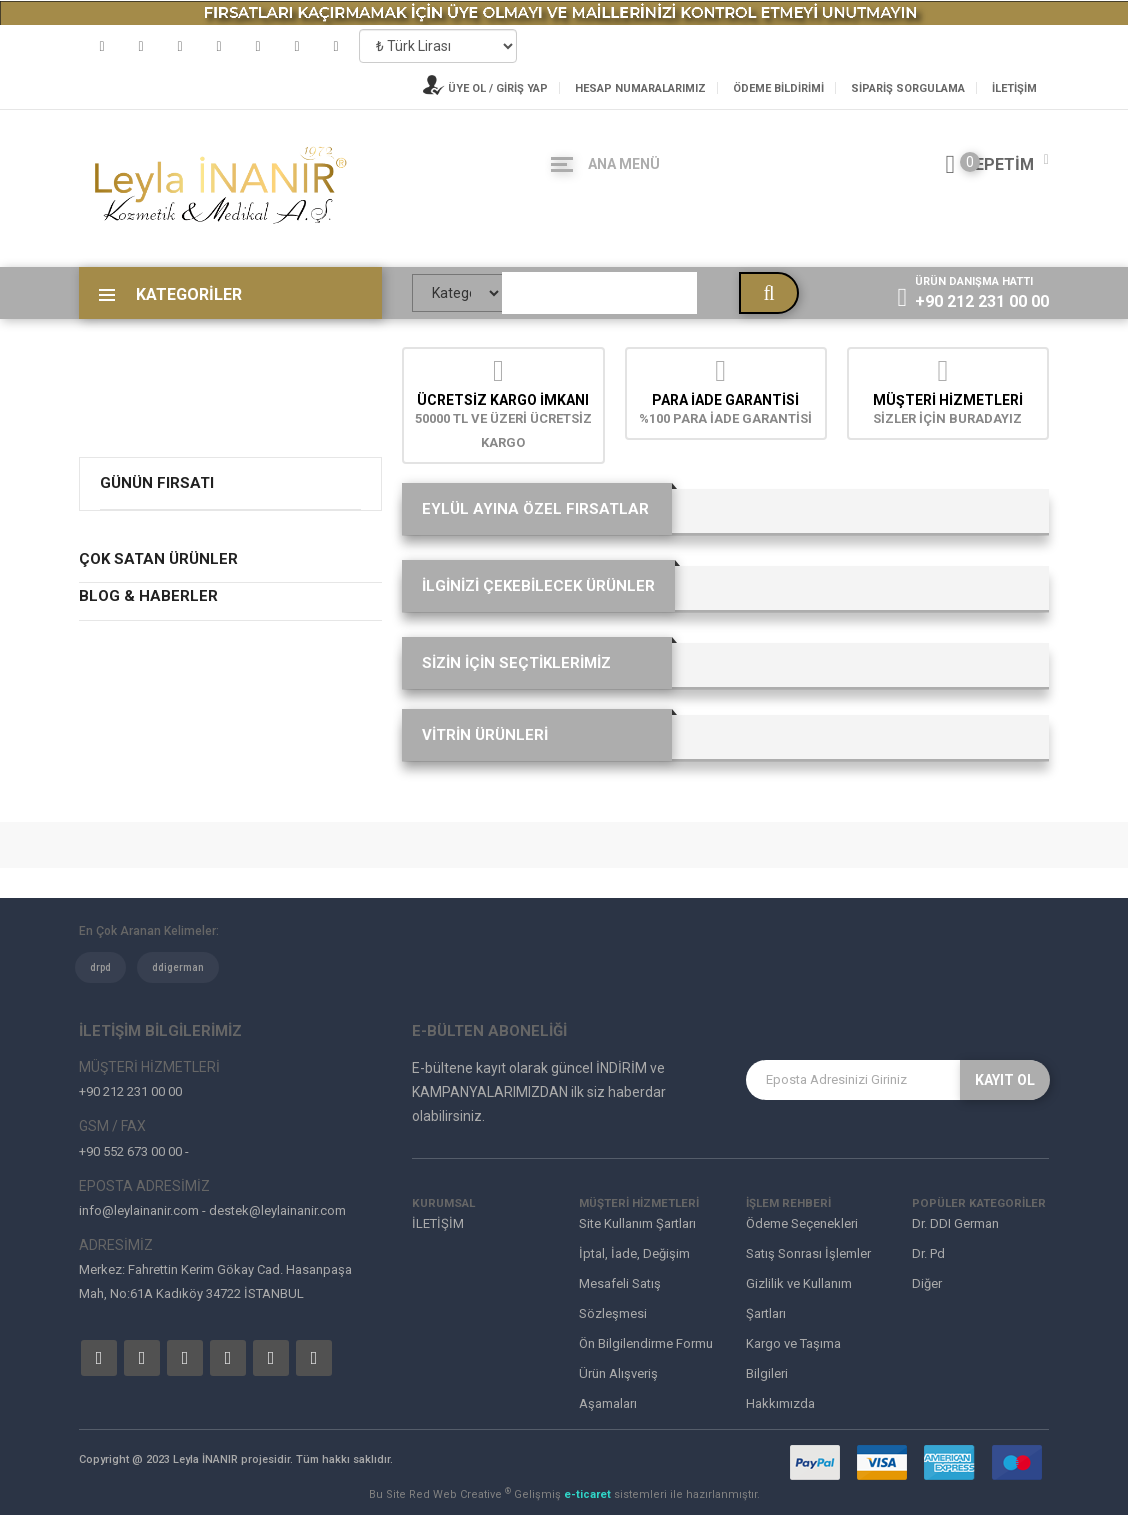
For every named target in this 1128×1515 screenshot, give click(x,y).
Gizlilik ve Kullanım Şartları (799, 1298)
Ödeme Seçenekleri (802, 1223)
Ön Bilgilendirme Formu (646, 1343)
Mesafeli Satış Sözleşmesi (620, 1298)
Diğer (927, 1283)
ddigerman (178, 967)
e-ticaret (589, 1494)
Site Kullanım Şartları (637, 1223)
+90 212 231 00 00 (982, 301)
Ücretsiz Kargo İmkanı (503, 400)
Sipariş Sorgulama (908, 88)
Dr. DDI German (955, 1223)
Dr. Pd (928, 1253)
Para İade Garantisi (725, 400)
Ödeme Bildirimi (778, 88)
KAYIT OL (1005, 1080)
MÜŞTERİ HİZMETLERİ (948, 400)
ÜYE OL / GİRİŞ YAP (485, 88)
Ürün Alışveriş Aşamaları (618, 1388)
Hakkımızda (780, 1403)
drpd (100, 967)
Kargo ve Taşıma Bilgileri (793, 1358)
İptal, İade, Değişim (634, 1253)
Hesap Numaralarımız (640, 88)
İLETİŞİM (1014, 88)
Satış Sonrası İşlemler (808, 1253)
